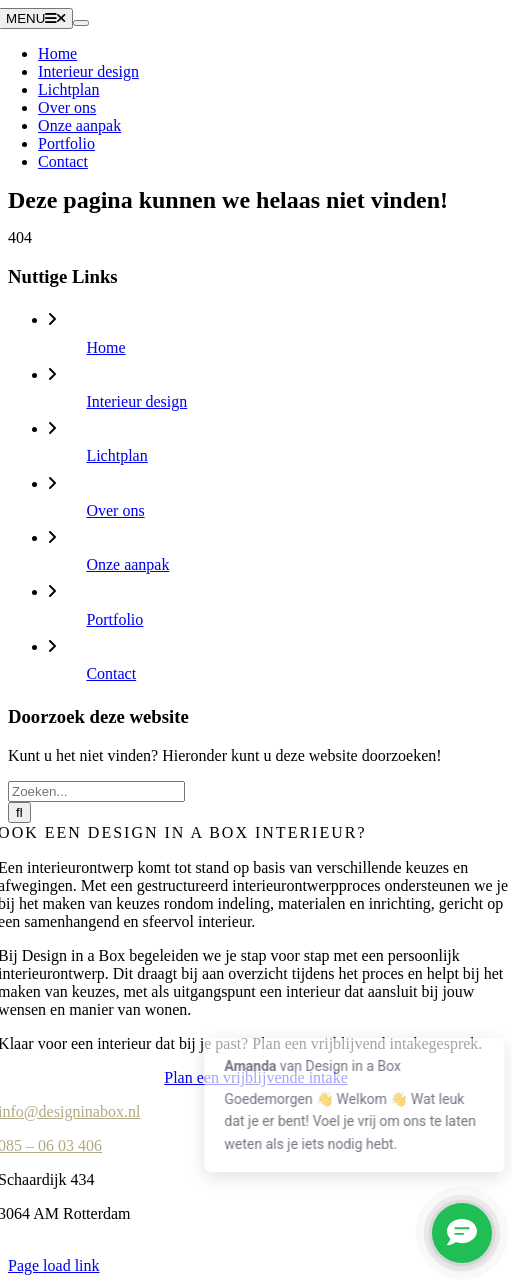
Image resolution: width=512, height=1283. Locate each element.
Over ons (115, 510)
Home (105, 347)
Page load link (54, 1265)
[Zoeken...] (96, 791)
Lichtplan (116, 455)
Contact (111, 673)
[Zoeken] (19, 812)
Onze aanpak (127, 564)
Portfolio (114, 619)
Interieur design (136, 401)
